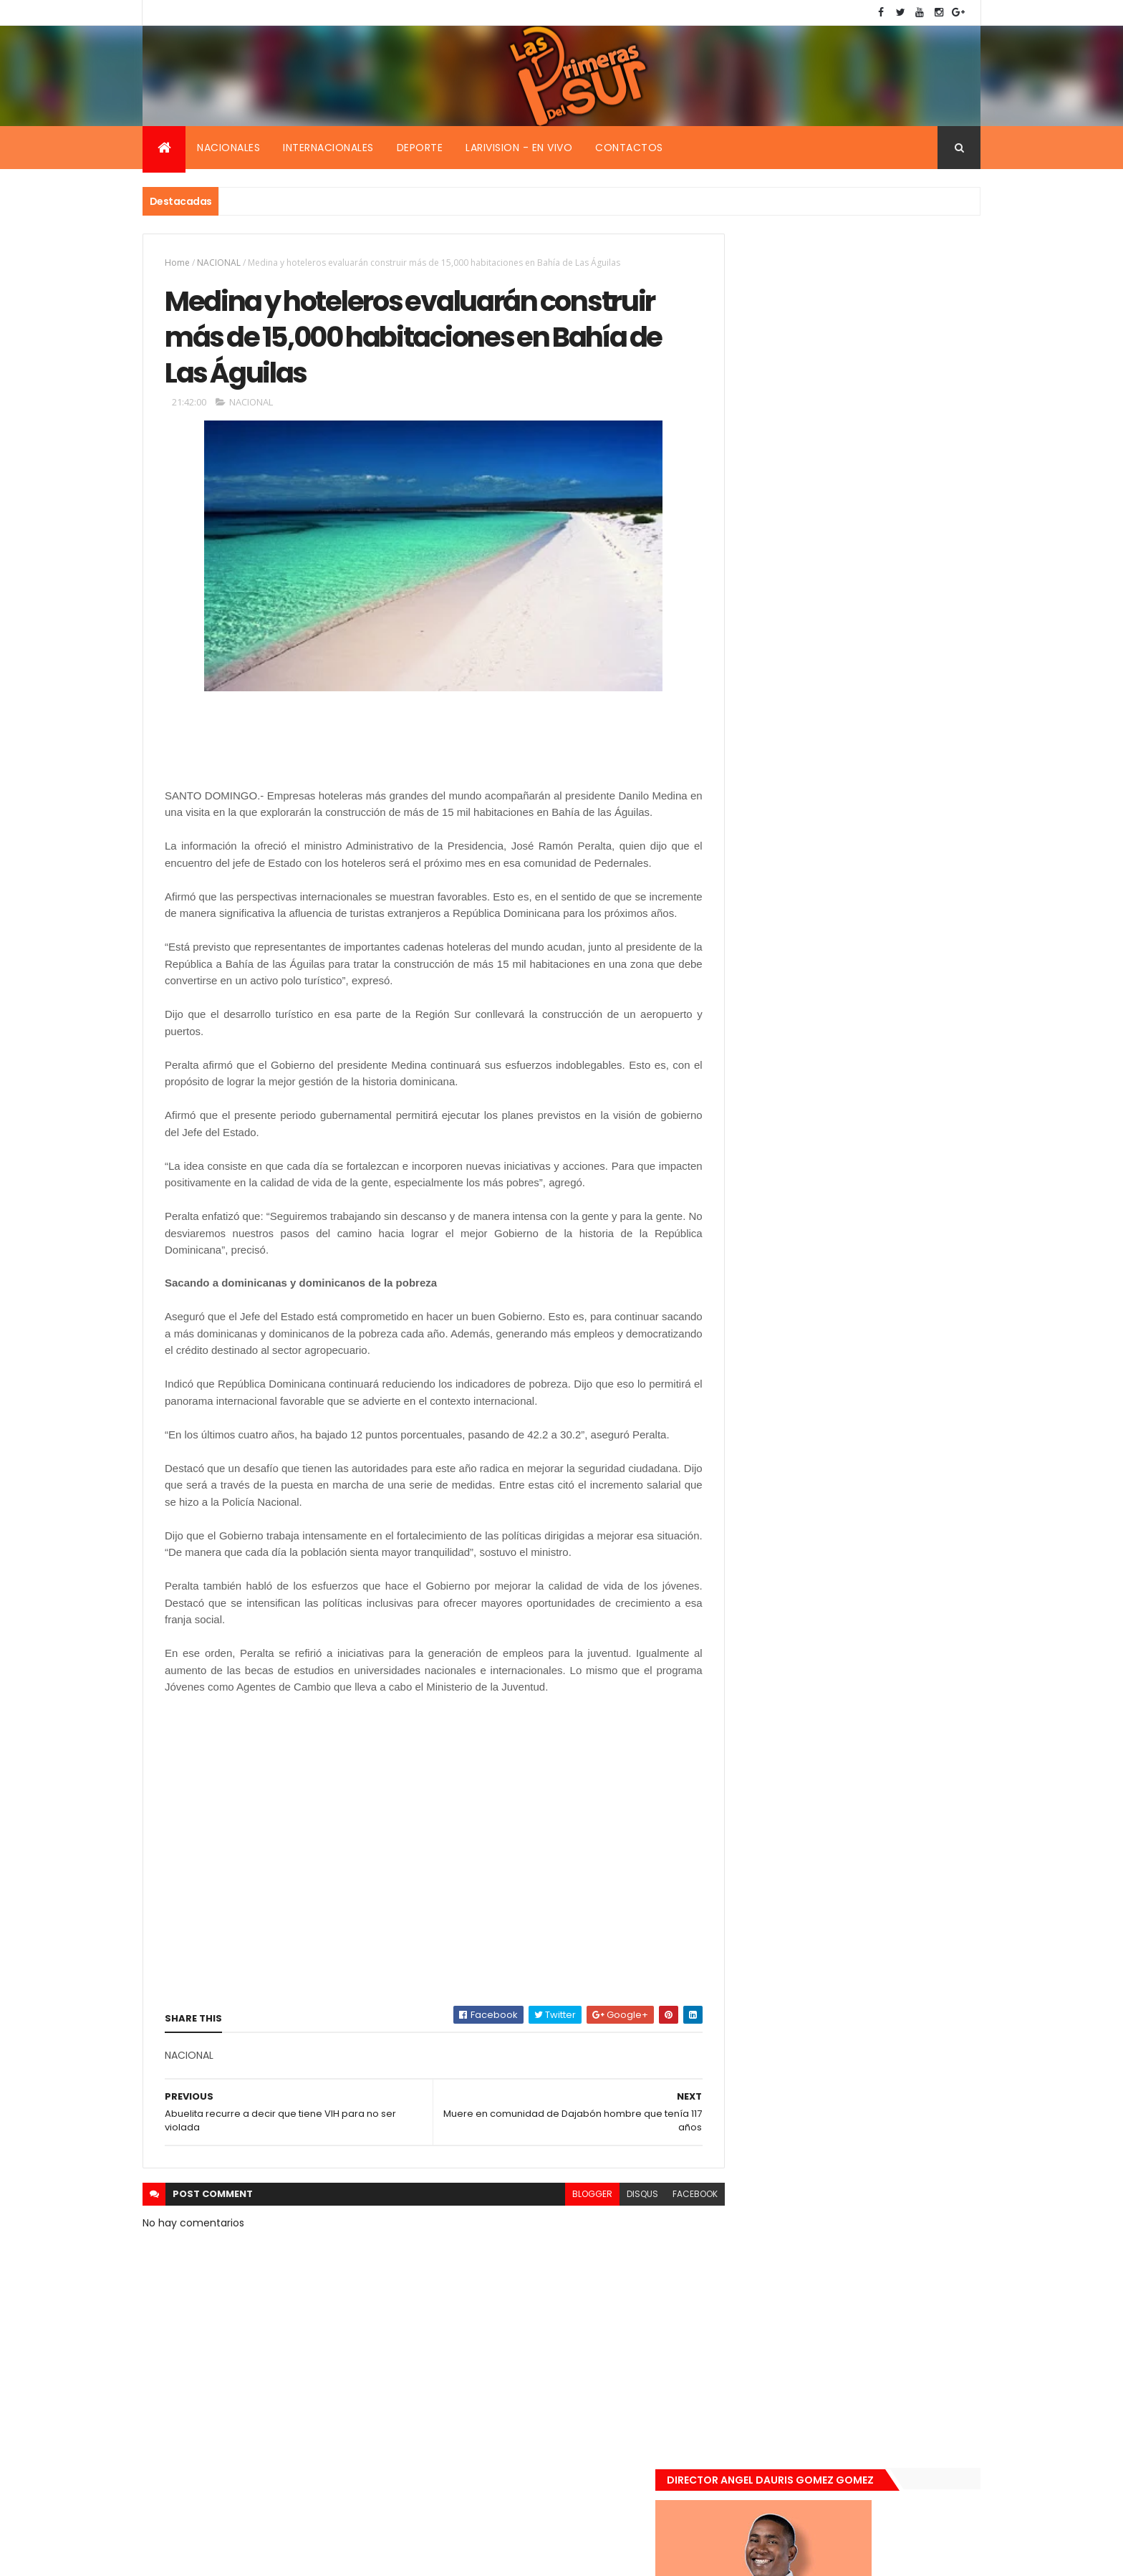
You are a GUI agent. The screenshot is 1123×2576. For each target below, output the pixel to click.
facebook (662, 2235)
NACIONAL (219, 262)
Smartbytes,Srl (251, 2556)
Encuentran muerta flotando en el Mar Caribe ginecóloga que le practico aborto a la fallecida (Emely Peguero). (878, 1000)
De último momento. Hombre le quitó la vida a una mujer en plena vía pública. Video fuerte (881, 1091)
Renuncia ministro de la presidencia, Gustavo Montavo (873, 1163)
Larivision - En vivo (519, 147)
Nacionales (228, 147)
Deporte (420, 147)
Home (177, 262)
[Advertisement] (279, 754)
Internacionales (328, 147)
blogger (560, 2235)
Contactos (629, 147)
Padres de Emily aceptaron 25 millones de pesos (879, 1240)
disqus (610, 2235)
